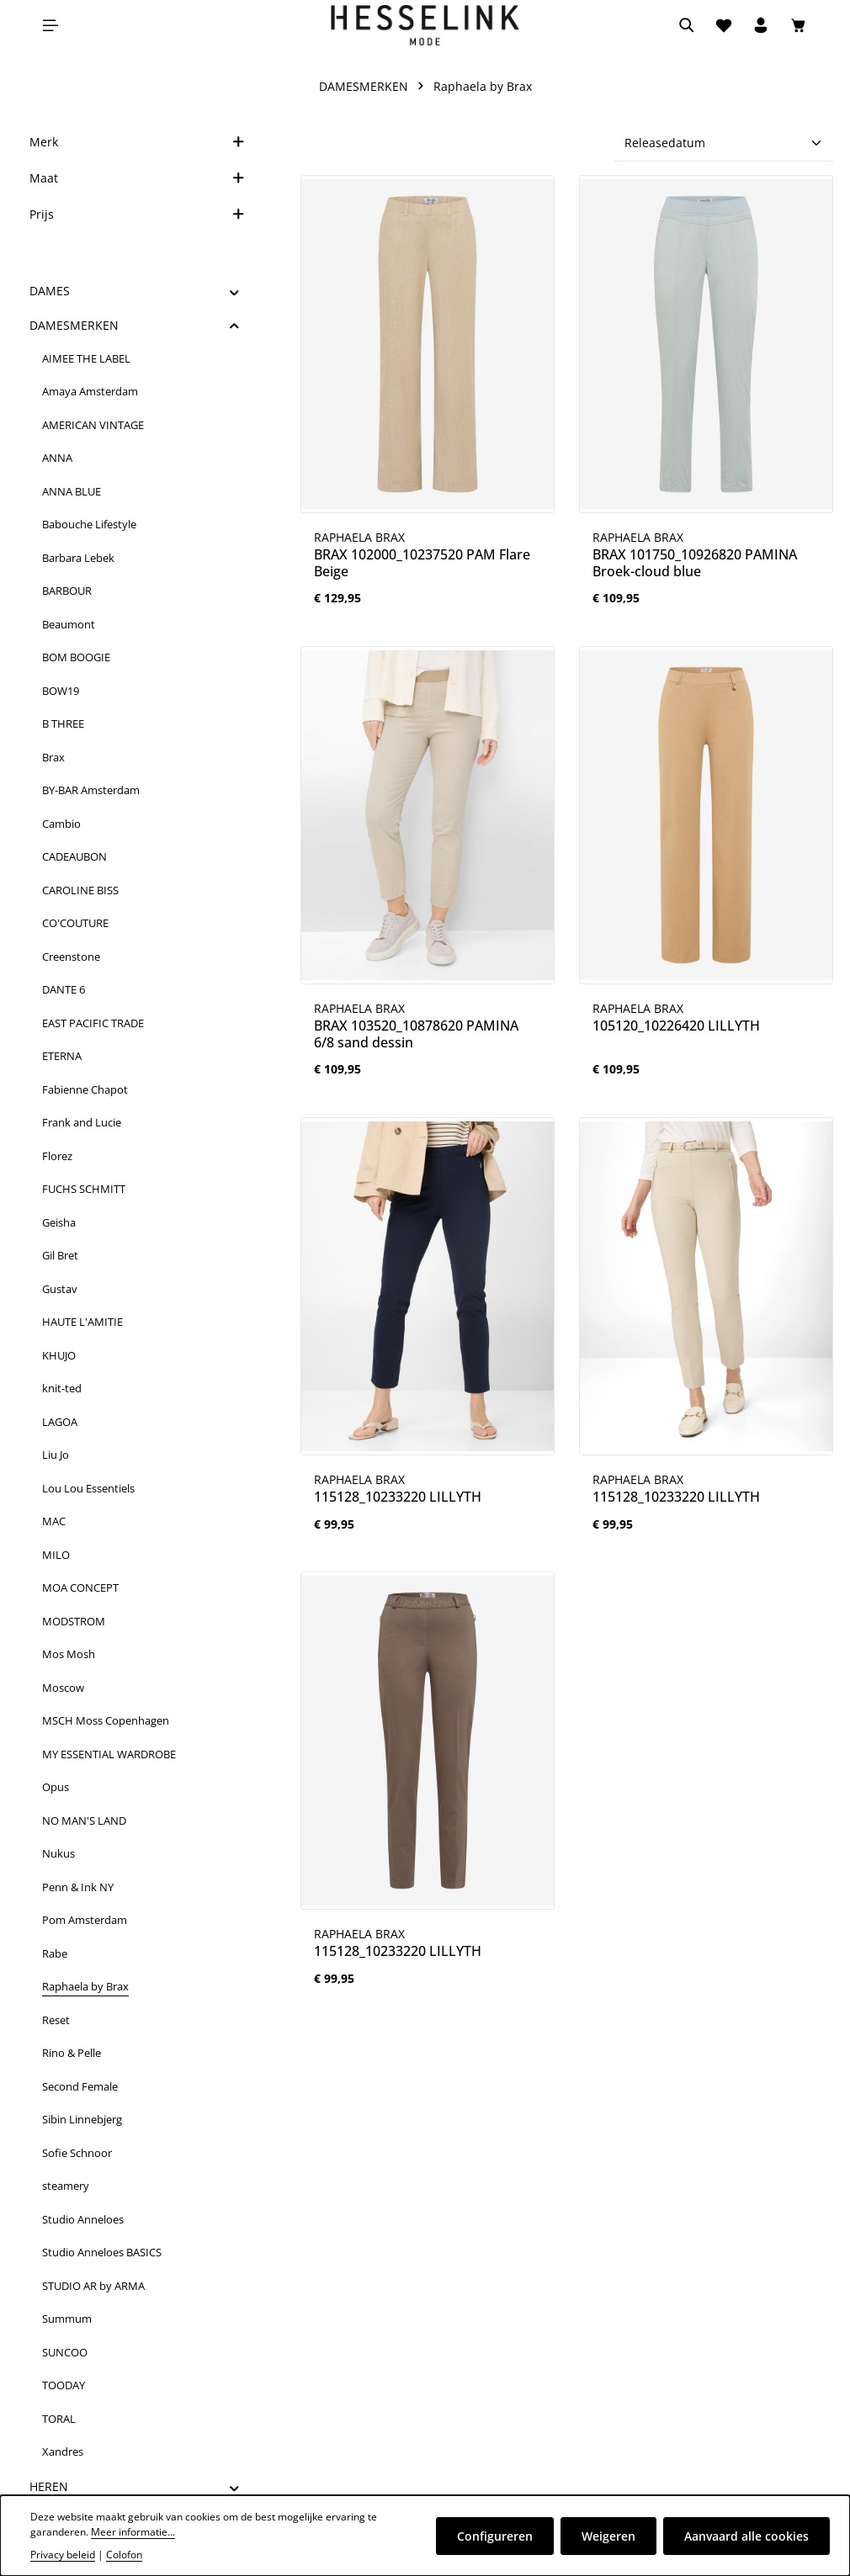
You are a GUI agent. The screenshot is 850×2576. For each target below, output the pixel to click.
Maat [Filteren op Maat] (137, 178)
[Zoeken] (687, 25)
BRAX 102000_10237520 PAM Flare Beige (422, 563)
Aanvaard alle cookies (746, 2536)
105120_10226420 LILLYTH (676, 1026)
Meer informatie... (133, 2532)
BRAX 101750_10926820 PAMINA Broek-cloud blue (694, 563)
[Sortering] (723, 143)
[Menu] (50, 25)
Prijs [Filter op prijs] (137, 214)
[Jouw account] (761, 25)
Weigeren (608, 2536)
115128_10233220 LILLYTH (397, 1497)
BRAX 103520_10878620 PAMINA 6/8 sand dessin (416, 1034)
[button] (234, 291)
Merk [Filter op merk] (137, 142)
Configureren (495, 2536)
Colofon (124, 2554)
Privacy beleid (62, 2554)
